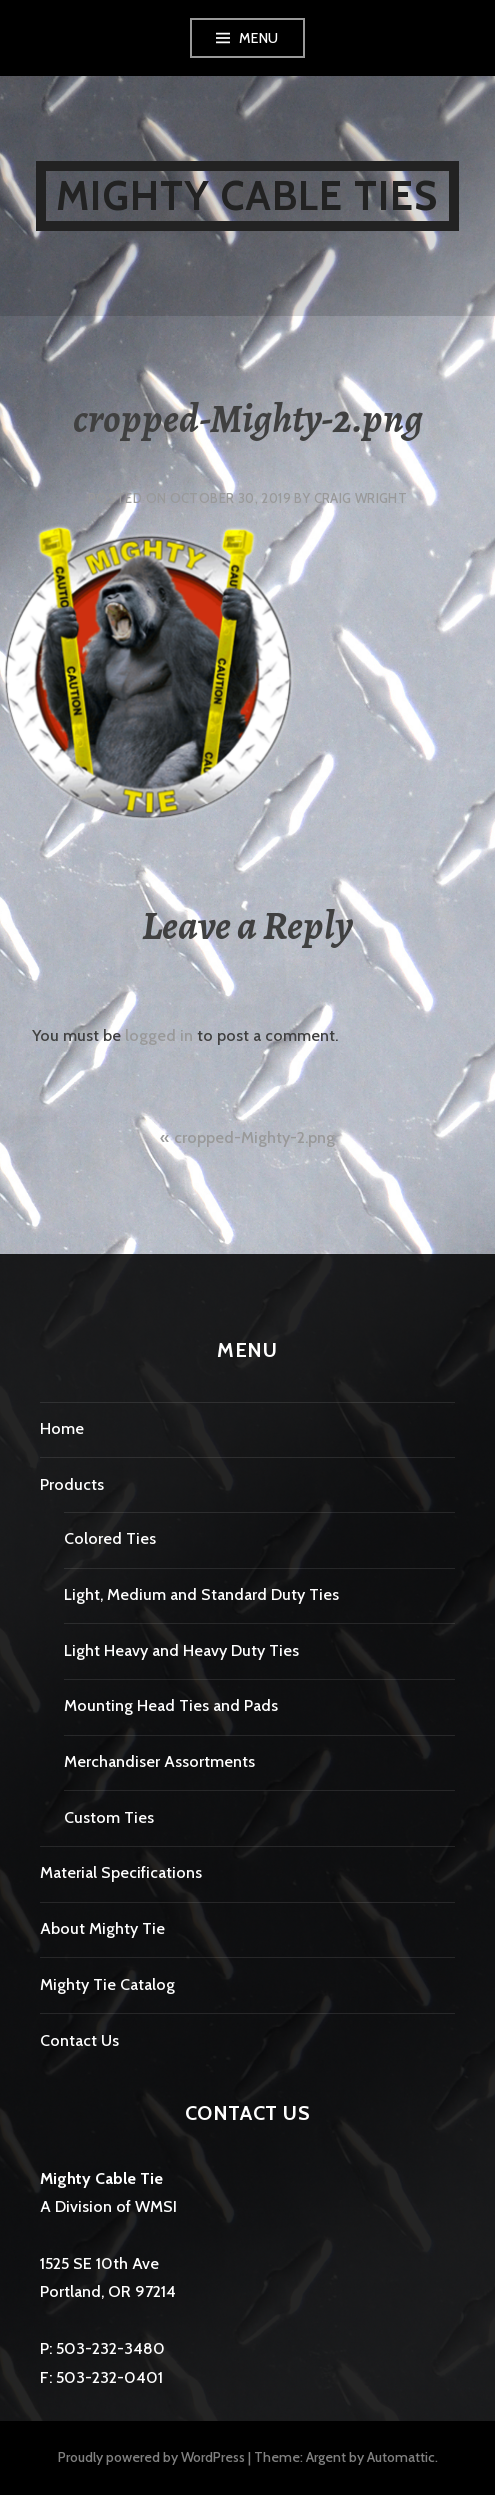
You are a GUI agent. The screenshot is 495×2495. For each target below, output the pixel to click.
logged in (159, 1035)
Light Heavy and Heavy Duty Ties (181, 1650)
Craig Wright (361, 498)
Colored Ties (110, 1538)
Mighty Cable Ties (247, 195)
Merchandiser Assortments (159, 1761)
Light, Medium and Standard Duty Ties (201, 1594)
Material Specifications (121, 1872)
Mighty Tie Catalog (107, 1984)
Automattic (401, 2457)
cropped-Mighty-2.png (254, 1137)
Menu (259, 38)
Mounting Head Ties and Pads (171, 1705)
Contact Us (79, 2040)
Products (72, 1484)
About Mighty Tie (102, 1928)
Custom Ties (109, 1817)
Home (62, 1428)
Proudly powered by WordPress (151, 2457)
